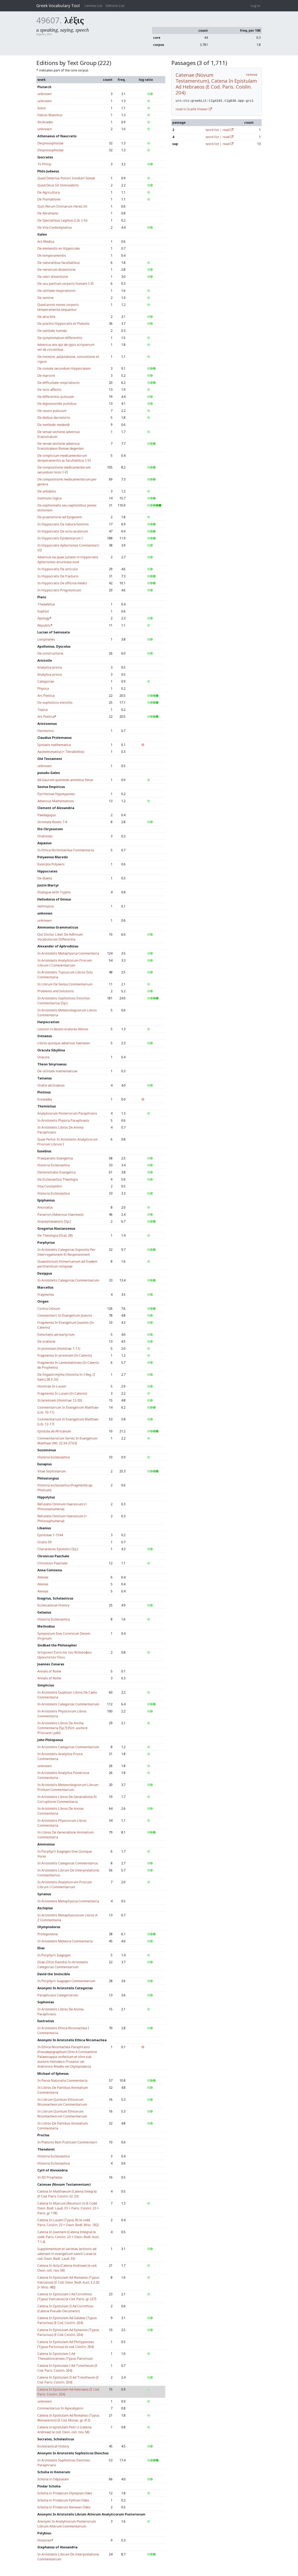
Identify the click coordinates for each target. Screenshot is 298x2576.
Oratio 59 (44, 1542)
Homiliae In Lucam (51, 1386)
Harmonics (45, 730)
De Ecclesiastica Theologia (57, 1179)
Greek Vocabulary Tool (58, 5)
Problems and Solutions (55, 991)
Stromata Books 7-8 (52, 822)
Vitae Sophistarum (51, 1471)
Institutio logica (49, 498)
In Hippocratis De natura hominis (63, 524)
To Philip (44, 164)
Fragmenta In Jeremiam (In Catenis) (64, 1355)
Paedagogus (46, 815)
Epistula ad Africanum (54, 1431)
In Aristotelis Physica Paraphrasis (63, 1120)
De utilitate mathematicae (57, 1071)
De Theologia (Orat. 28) (55, 1235)
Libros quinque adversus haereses (63, 1043)
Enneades (44, 1099)
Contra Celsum (48, 1308)
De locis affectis (49, 389)
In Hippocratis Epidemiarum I (60, 538)
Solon (41, 108)
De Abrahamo (47, 213)
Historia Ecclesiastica (53, 1165)
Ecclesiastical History (53, 1605)
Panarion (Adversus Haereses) (60, 1214)
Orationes (45, 836)
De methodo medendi (53, 424)
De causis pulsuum (51, 410)
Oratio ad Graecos (51, 1085)
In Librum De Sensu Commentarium (64, 984)
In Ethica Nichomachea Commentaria (65, 850)
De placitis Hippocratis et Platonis (63, 323)
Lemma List (93, 5)
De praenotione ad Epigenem (59, 517)
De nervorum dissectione (56, 269)
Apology (43, 618)
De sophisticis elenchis (54, 702)
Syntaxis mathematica (54, 744)
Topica (42, 709)
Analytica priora (49, 667)
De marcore (46, 375)
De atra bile (46, 316)
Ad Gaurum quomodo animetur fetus (65, 780)
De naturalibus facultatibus (58, 262)
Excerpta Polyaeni (51, 864)
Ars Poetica (45, 695)
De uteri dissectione (52, 276)
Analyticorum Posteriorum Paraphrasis (67, 1113)
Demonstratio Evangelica (56, 1172)
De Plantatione (48, 199)
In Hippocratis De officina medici (62, 583)
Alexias (42, 1577)
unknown (44, 94)
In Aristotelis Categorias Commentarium (68, 1280)
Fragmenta (45, 1294)
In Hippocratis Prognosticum (59, 590)
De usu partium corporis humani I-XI (65, 283)
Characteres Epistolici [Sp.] (57, 1549)
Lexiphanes (46, 639)
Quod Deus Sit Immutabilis (58, 185)
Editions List (115, 5)
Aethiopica (45, 906)
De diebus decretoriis (53, 417)
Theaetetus (46, 604)
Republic (44, 625)
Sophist (43, 611)
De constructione (50, 653)
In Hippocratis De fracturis (57, 576)
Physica (43, 688)
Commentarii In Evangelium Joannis (64, 1315)
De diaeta (44, 878)
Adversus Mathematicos (55, 801)
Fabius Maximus (49, 115)
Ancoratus (45, 1207)
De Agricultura (48, 192)
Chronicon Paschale (52, 1563)
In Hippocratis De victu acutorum (62, 531)
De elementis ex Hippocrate (58, 248)
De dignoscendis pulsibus (57, 403)
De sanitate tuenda (52, 330)
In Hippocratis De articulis (57, 569)
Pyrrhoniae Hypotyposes (56, 794)
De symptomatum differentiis (59, 338)
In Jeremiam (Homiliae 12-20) (59, 1400)
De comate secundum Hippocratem (64, 368)
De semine (45, 297)
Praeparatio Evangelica (55, 1158)
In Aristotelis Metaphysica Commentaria (68, 953)
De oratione (46, 1341)
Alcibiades (45, 122)
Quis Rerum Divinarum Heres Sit (62, 206)
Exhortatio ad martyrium (56, 1334)
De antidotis (46, 491)
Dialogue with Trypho (54, 892)
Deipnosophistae (50, 143)
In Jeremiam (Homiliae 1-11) (58, 1348)
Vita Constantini (49, 1186)
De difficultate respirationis (58, 382)
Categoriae (45, 681)
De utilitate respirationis (56, 290)
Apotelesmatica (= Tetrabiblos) (60, 751)
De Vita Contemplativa (54, 227)
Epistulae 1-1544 (50, 1535)
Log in (255, 5)
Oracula (43, 1057)
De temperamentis (51, 255)
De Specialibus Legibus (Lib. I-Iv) (62, 220)
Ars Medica (45, 241)
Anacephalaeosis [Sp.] (54, 1221)
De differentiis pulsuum (55, 396)
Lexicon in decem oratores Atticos (62, 1029)
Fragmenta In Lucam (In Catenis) (62, 1393)
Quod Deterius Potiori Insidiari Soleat (66, 178)
